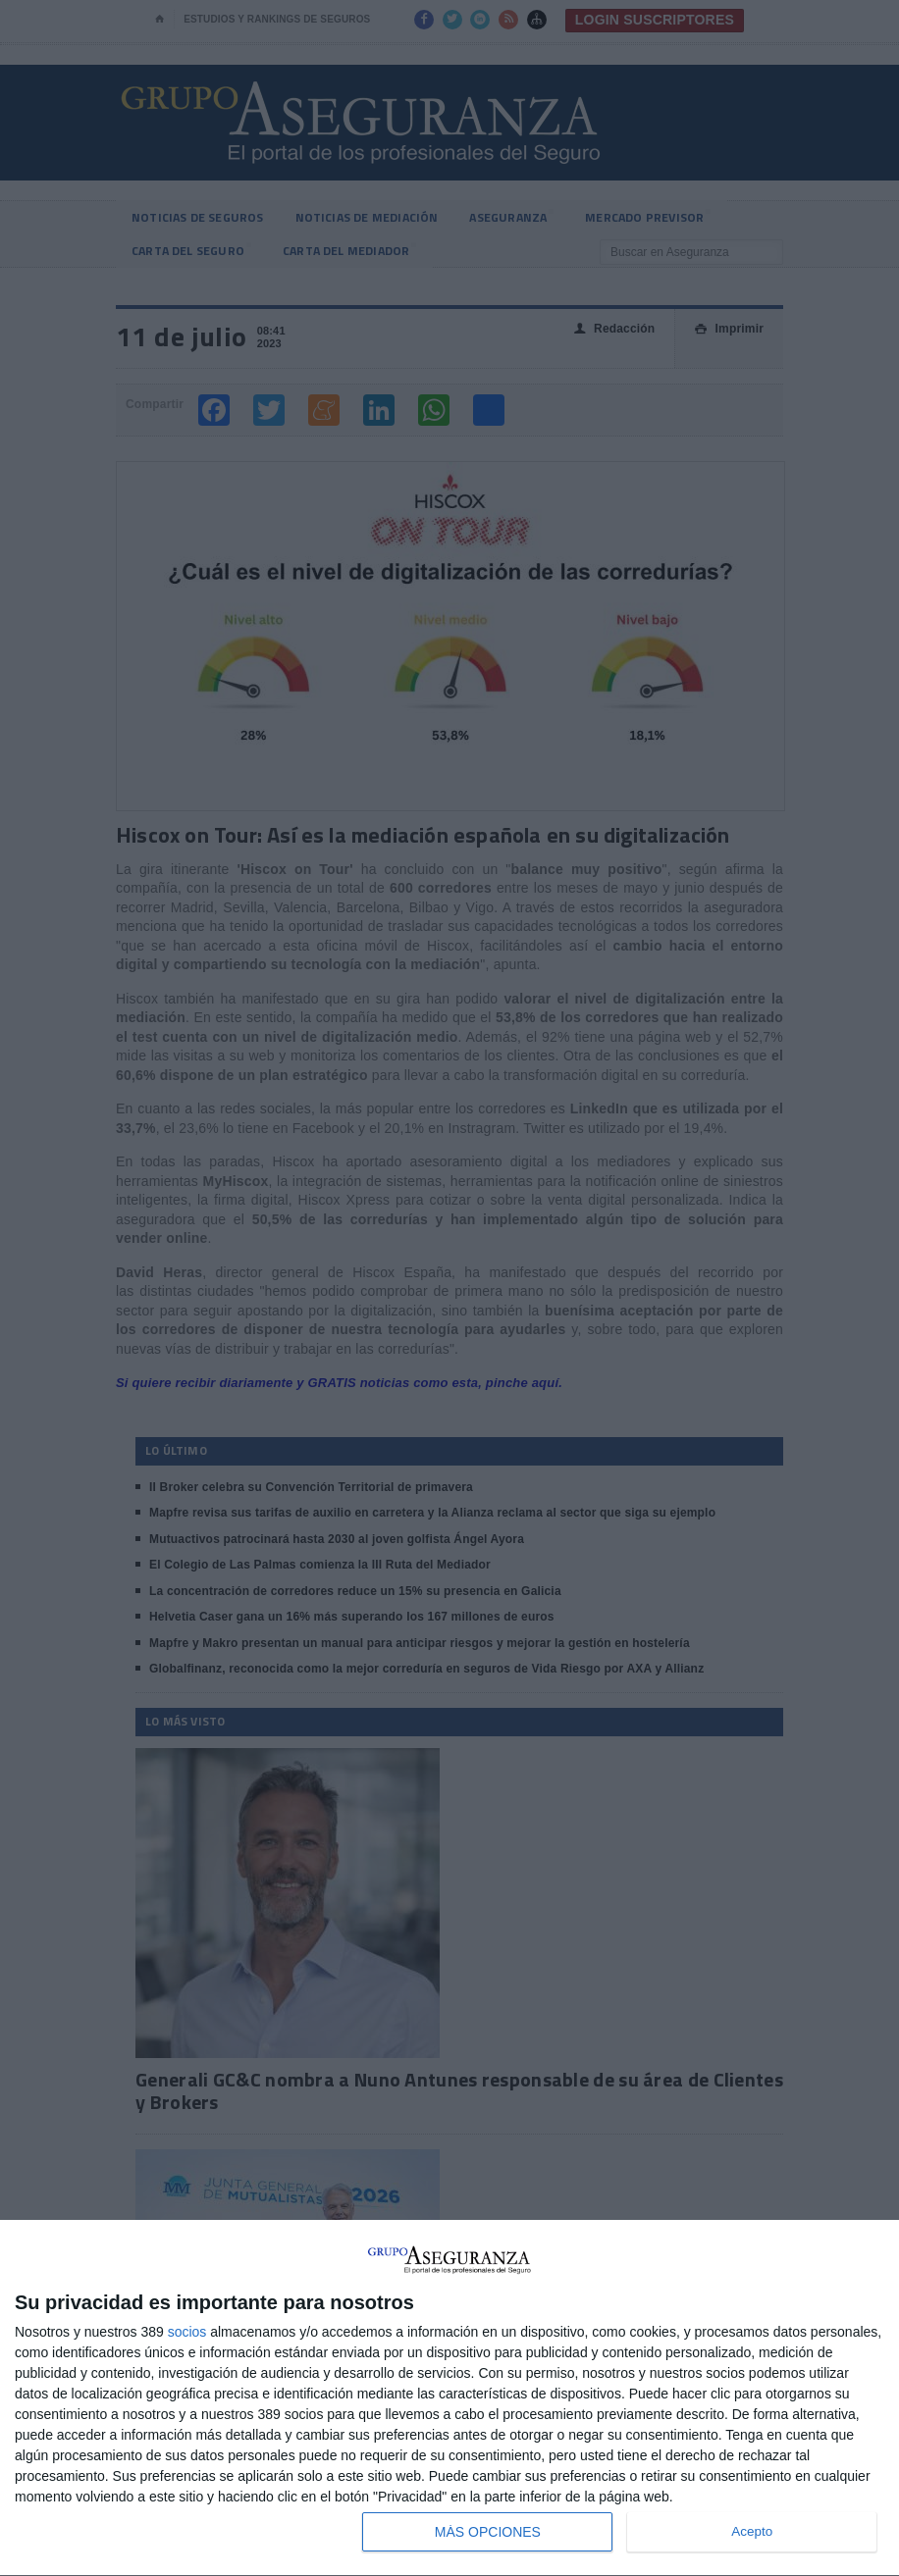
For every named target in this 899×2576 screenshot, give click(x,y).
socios (187, 2332)
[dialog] (449, 2398)
